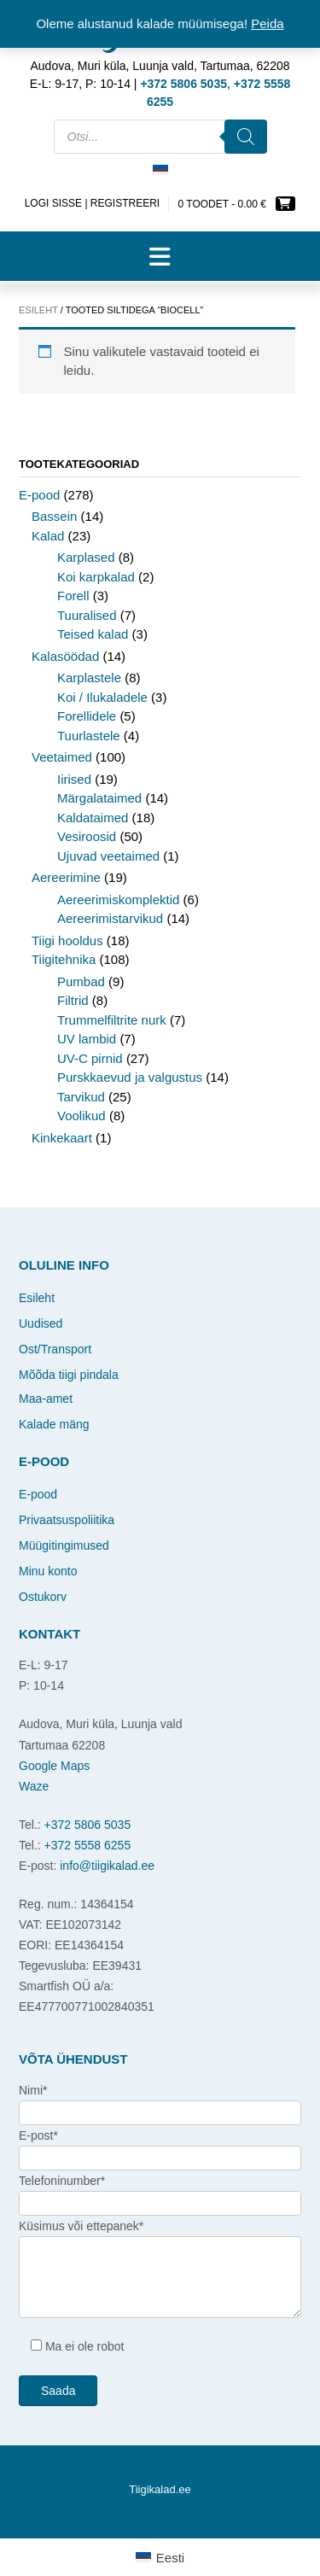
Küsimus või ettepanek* (81, 2226)
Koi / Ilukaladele (102, 697)
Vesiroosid (86, 836)
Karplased (86, 557)
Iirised (74, 779)
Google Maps (54, 1766)
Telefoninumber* (62, 2181)
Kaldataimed (92, 817)
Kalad (48, 536)
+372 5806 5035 (87, 1824)
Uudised (40, 1323)
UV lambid (86, 1038)
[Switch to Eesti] (160, 171)
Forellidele (86, 716)
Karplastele (89, 677)
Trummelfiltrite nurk (111, 1020)
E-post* (38, 2135)
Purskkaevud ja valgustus (129, 1077)
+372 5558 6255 (87, 1845)
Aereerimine (66, 877)
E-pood (39, 495)
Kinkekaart (62, 1137)
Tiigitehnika (64, 959)
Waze (34, 1786)
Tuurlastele (88, 735)
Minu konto (48, 1571)
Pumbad (81, 981)
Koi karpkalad (96, 577)
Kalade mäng (54, 1424)
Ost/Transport (55, 1349)
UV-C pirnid (90, 1058)
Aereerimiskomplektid (118, 899)
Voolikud (81, 1115)
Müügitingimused (64, 1545)
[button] (160, 256)
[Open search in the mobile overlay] (160, 137)
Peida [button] (267, 23)
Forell (73, 595)
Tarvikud (81, 1096)
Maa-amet (46, 1398)
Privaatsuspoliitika (66, 1520)
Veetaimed (62, 757)
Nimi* (33, 2090)
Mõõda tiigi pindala (69, 1374)
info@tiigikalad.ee (107, 1865)
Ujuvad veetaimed (108, 856)
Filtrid (73, 1000)
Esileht (38, 310)
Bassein (54, 516)
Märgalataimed (99, 798)
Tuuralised (86, 615)
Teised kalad (92, 634)
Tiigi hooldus (67, 940)
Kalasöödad (65, 656)
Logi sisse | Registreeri (92, 203)
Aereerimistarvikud (110, 918)
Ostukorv (43, 1596)
